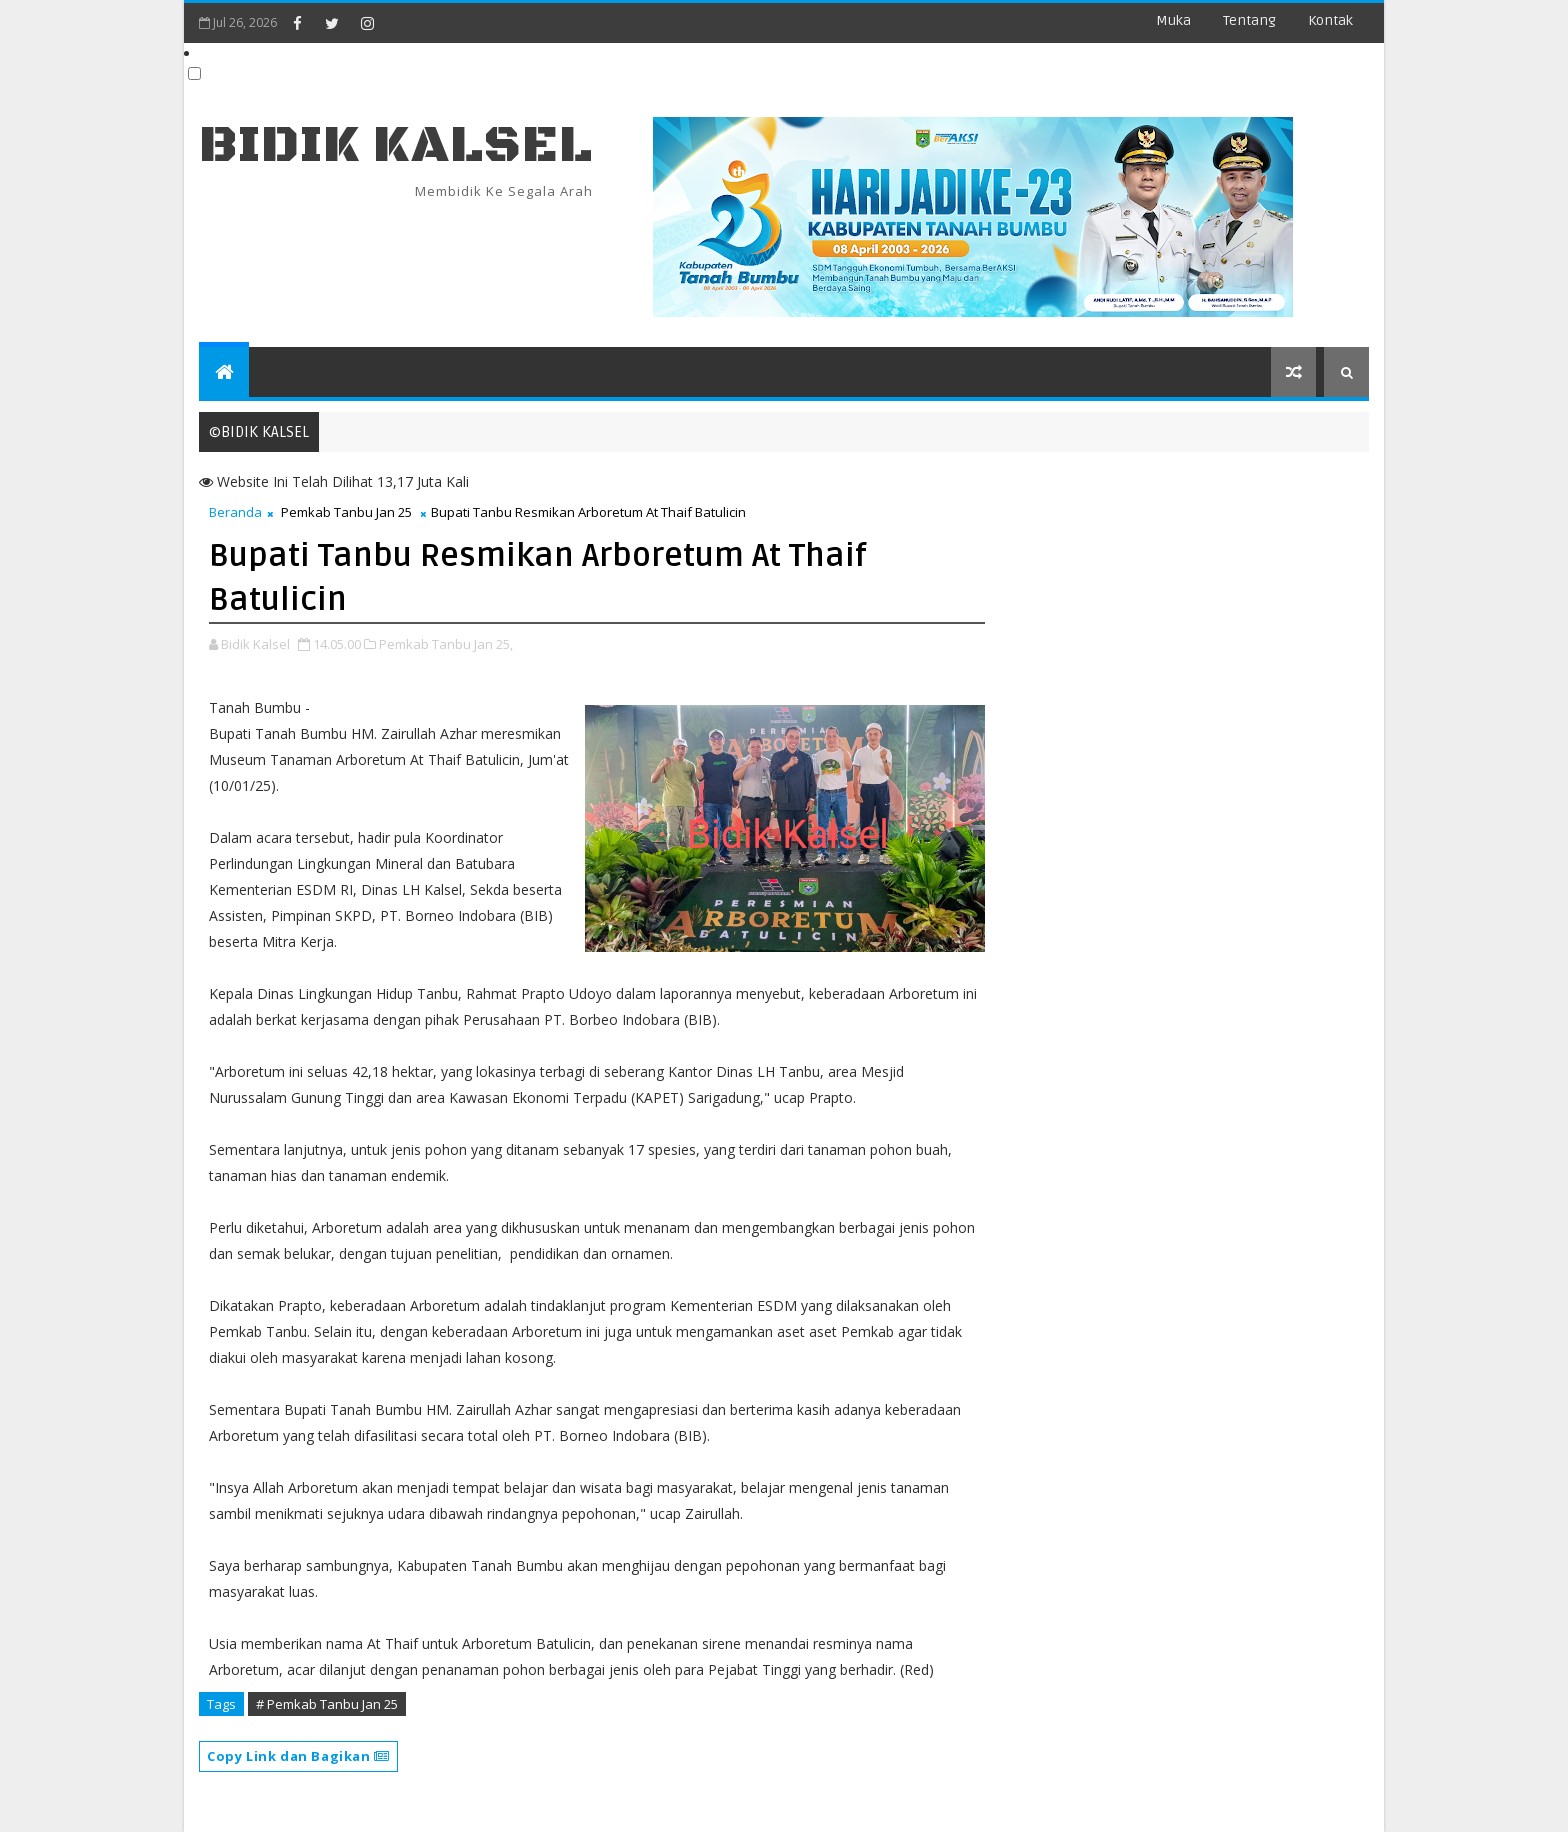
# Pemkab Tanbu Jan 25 (327, 1704)
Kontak (1330, 20)
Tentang (1249, 20)
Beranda (235, 512)
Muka (1173, 20)
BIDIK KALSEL (396, 145)
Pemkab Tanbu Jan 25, (446, 644)
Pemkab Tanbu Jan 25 (346, 512)
